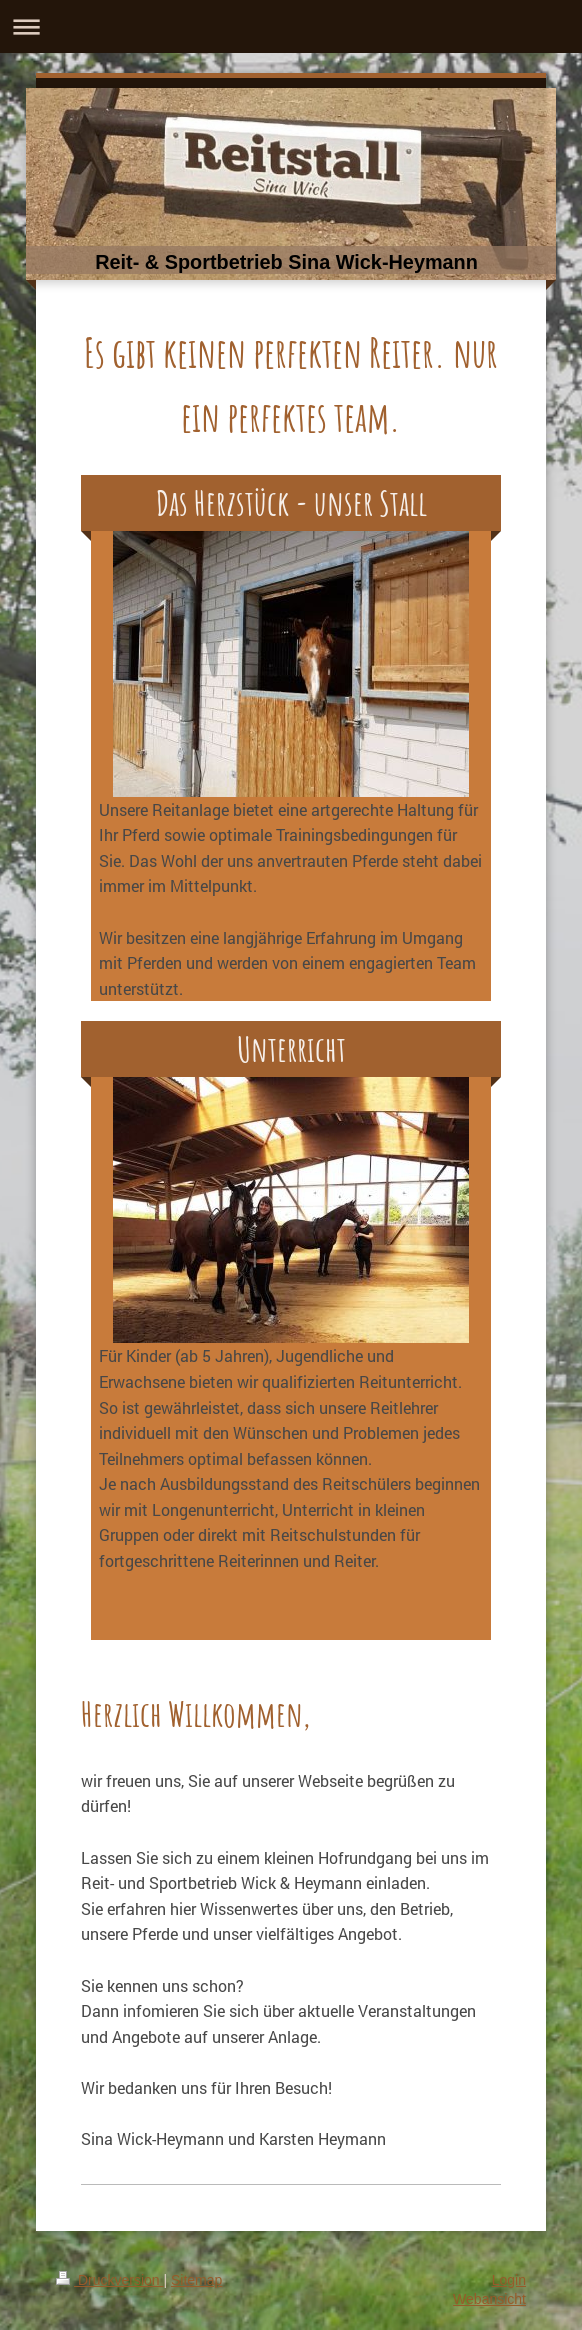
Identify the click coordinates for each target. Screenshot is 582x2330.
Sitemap (196, 2280)
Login (509, 2280)
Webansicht (489, 2299)
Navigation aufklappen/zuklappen (291, 26)
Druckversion (109, 2280)
